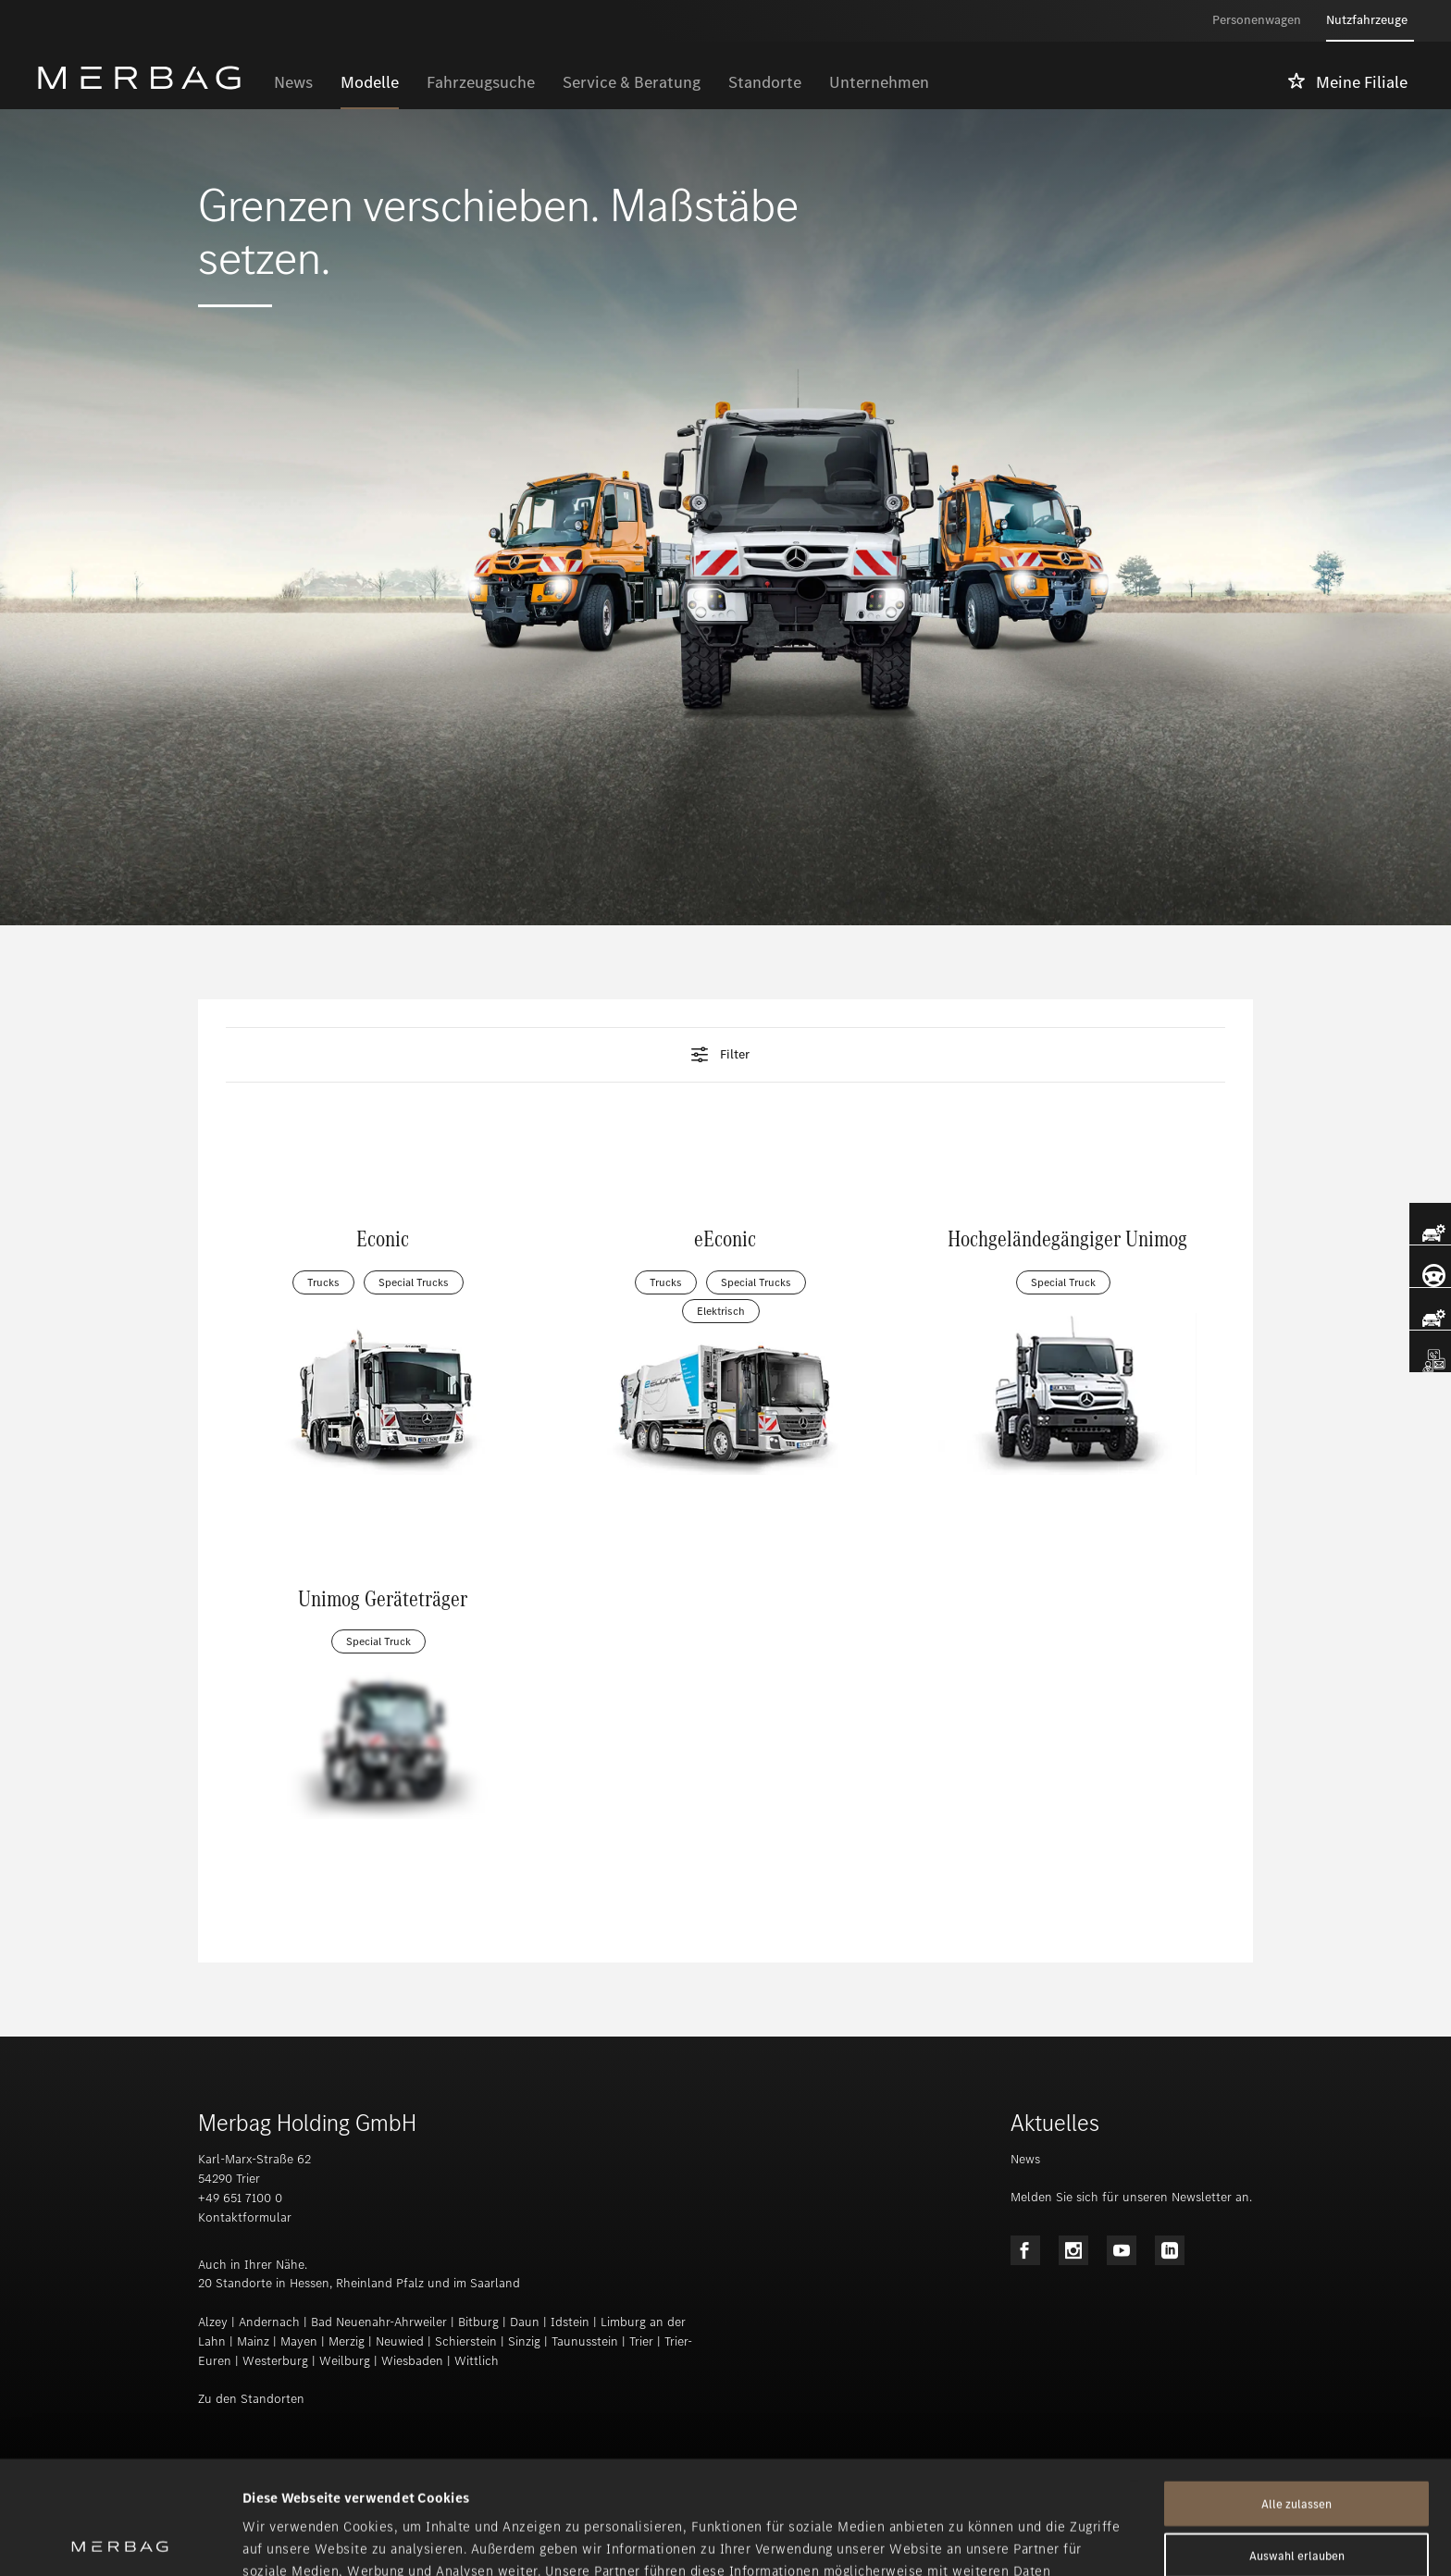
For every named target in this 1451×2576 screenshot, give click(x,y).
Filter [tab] (719, 1054)
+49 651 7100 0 (240, 2198)
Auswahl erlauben (1297, 2442)
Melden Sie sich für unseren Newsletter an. (1131, 2197)
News (1025, 2159)
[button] (725, 1055)
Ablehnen (1296, 2494)
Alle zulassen (1296, 2390)
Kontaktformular (244, 2217)
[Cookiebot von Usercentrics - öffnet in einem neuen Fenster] (120, 2540)
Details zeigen (977, 2540)
